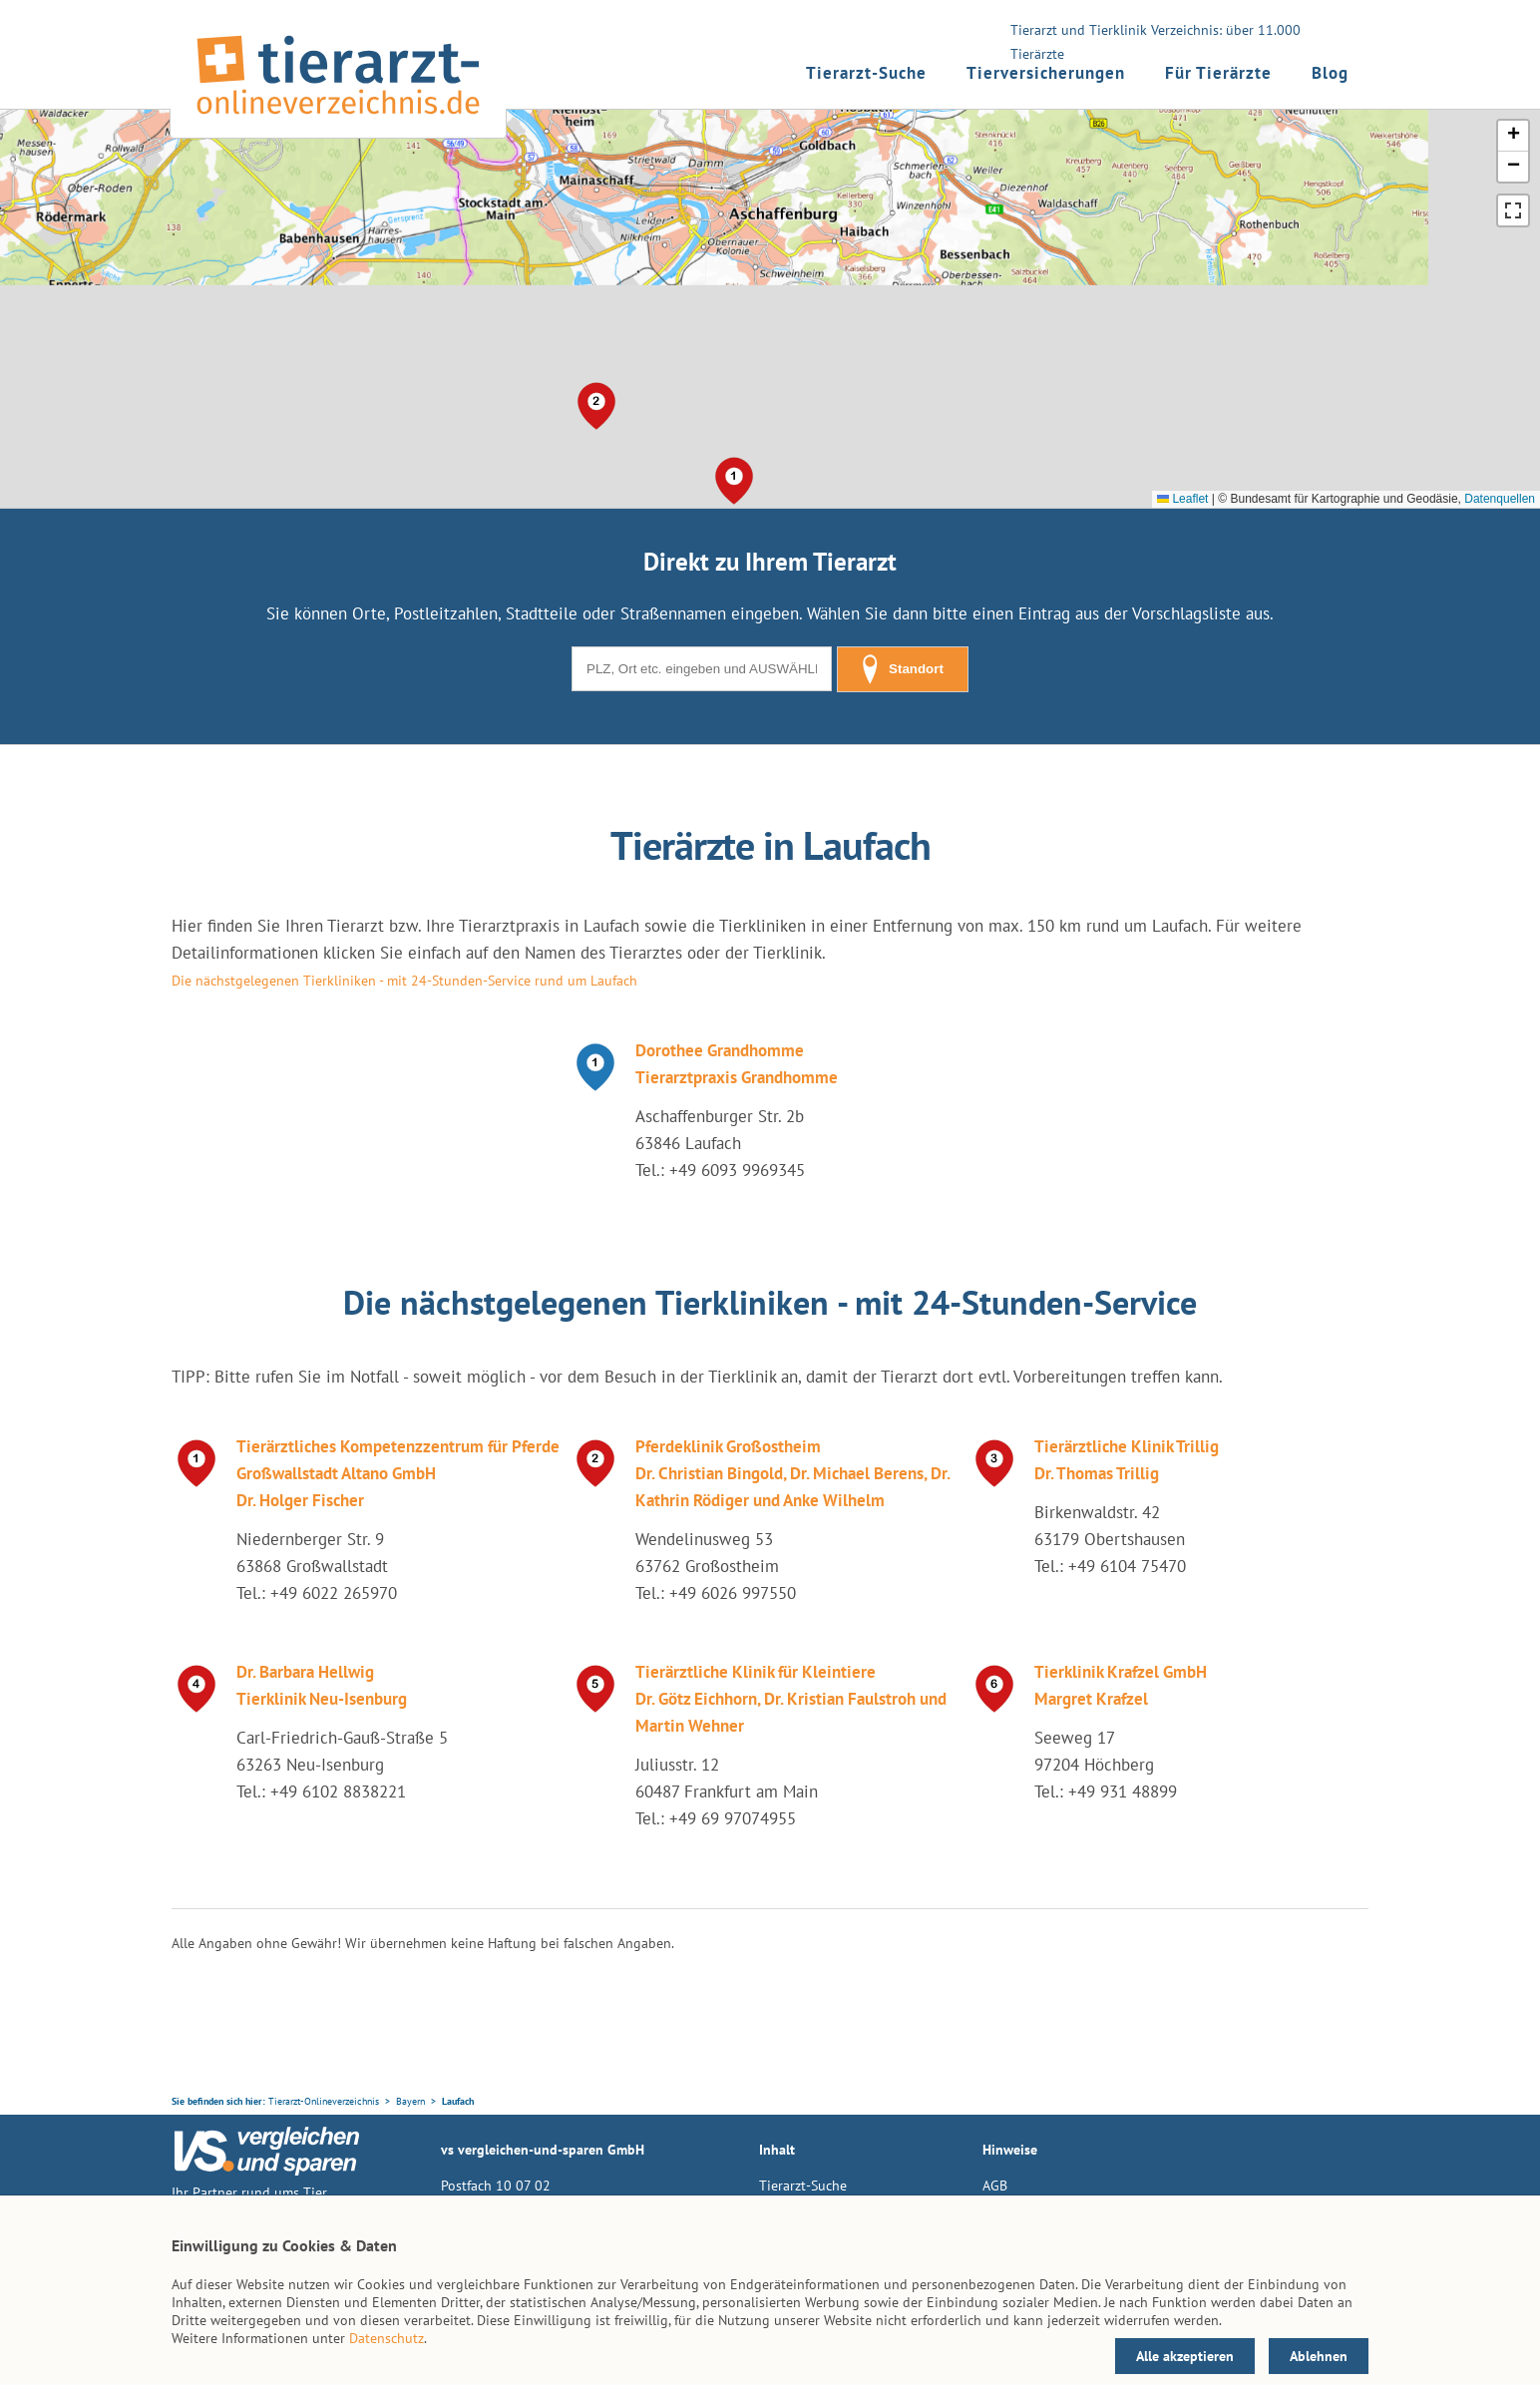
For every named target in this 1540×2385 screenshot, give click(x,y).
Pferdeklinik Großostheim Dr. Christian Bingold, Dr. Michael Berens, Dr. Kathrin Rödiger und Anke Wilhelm (792, 1473)
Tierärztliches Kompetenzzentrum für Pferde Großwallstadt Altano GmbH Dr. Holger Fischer (398, 1473)
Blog (1330, 73)
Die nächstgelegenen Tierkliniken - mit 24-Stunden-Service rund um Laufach (404, 981)
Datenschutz (386, 2338)
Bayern (410, 2101)
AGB (994, 2185)
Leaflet (1182, 499)
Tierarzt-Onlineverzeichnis (323, 2101)
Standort (903, 669)
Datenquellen (1499, 499)
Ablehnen (1319, 2356)
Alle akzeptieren (1185, 2356)
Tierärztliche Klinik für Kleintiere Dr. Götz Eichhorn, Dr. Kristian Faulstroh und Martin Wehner (791, 1699)
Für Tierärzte (1218, 73)
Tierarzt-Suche (866, 73)
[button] (734, 481)
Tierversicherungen (1045, 73)
